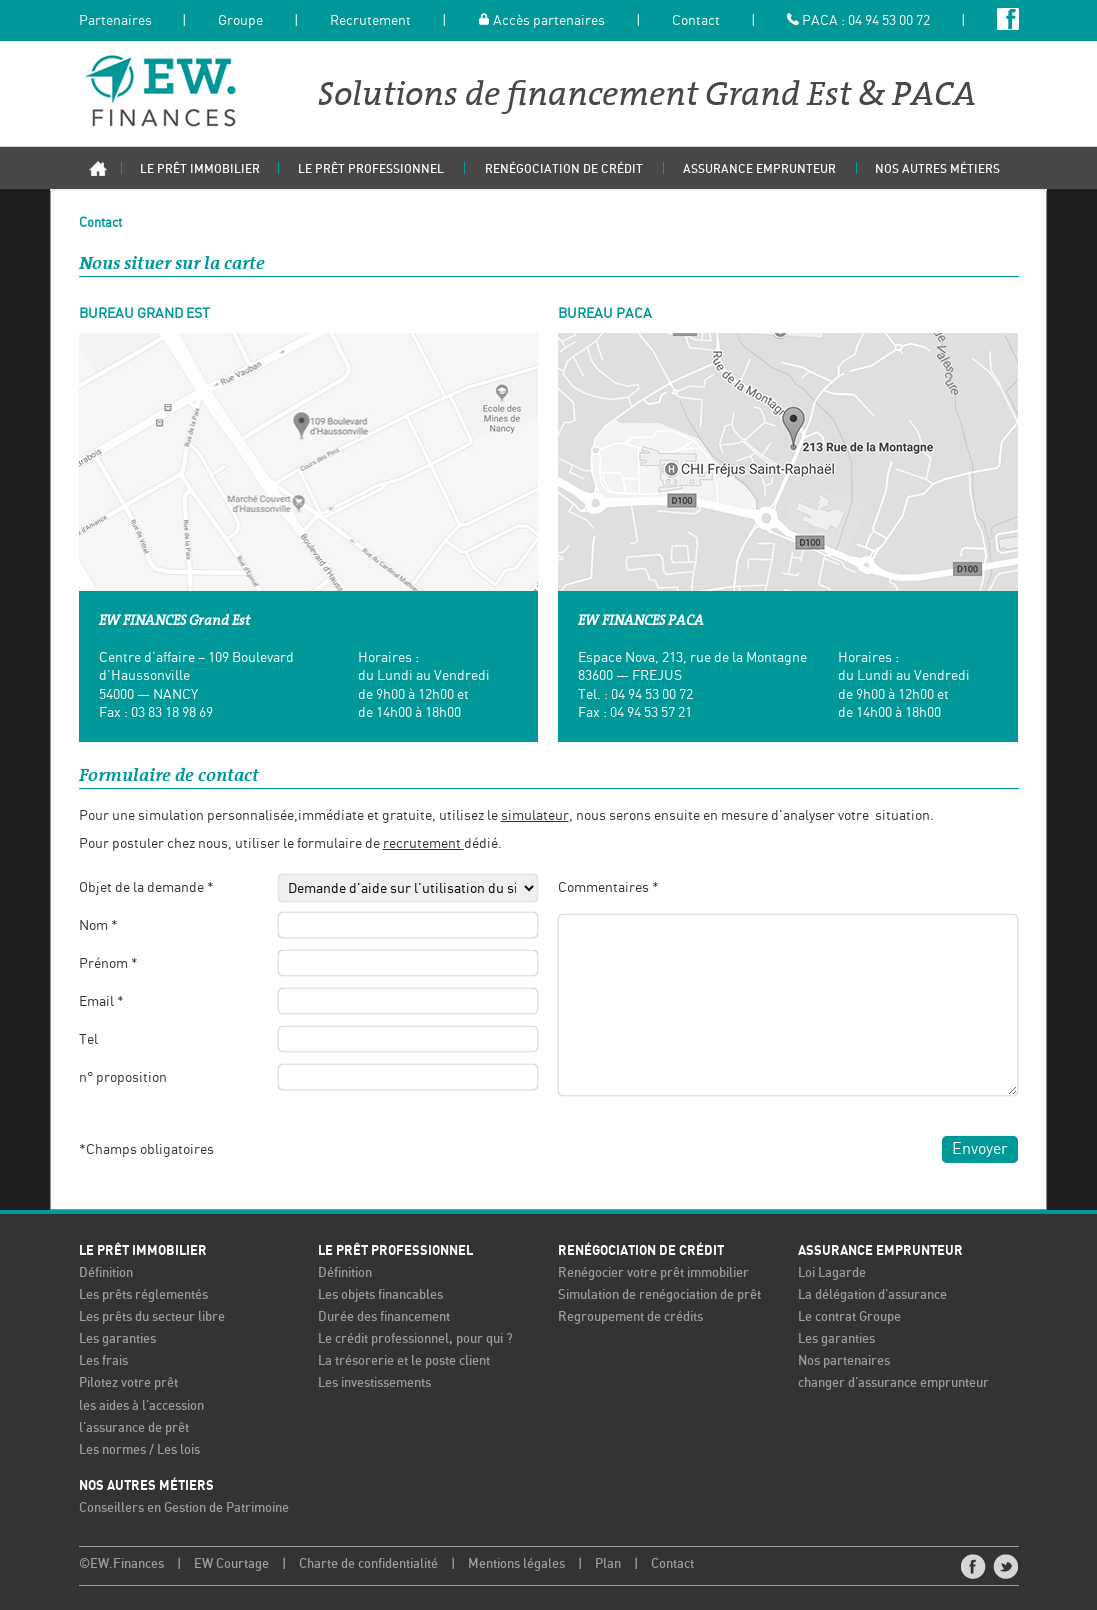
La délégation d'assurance (872, 1293)
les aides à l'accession (141, 1404)
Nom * (98, 924)
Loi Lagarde (832, 1271)
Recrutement (370, 21)
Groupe (240, 21)
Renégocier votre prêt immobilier (653, 1271)
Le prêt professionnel (395, 1249)
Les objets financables (380, 1293)
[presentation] (390, 1148)
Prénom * (108, 962)
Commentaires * (608, 886)
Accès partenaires (541, 21)
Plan (608, 1562)
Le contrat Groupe (849, 1316)
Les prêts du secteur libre (152, 1316)
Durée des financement (384, 1316)
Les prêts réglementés (143, 1293)
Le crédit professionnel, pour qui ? (415, 1338)
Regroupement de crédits (630, 1316)
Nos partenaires (844, 1360)
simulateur (535, 814)
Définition (106, 1271)
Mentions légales (516, 1562)
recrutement (423, 843)
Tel (88, 1039)
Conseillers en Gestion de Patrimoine (184, 1506)
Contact (696, 21)
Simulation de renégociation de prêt (659, 1293)
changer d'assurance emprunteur (893, 1382)
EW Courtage (231, 1562)
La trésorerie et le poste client (404, 1360)
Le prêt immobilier (143, 1249)
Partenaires (115, 21)
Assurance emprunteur (880, 1249)
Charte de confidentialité (368, 1562)
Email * (101, 1000)
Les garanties (117, 1338)
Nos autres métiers (146, 1484)
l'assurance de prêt (134, 1426)
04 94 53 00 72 (889, 21)
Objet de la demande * (146, 886)
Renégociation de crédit (641, 1249)
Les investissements (374, 1382)
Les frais (103, 1360)
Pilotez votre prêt (128, 1382)
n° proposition (123, 1077)
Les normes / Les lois (139, 1448)
